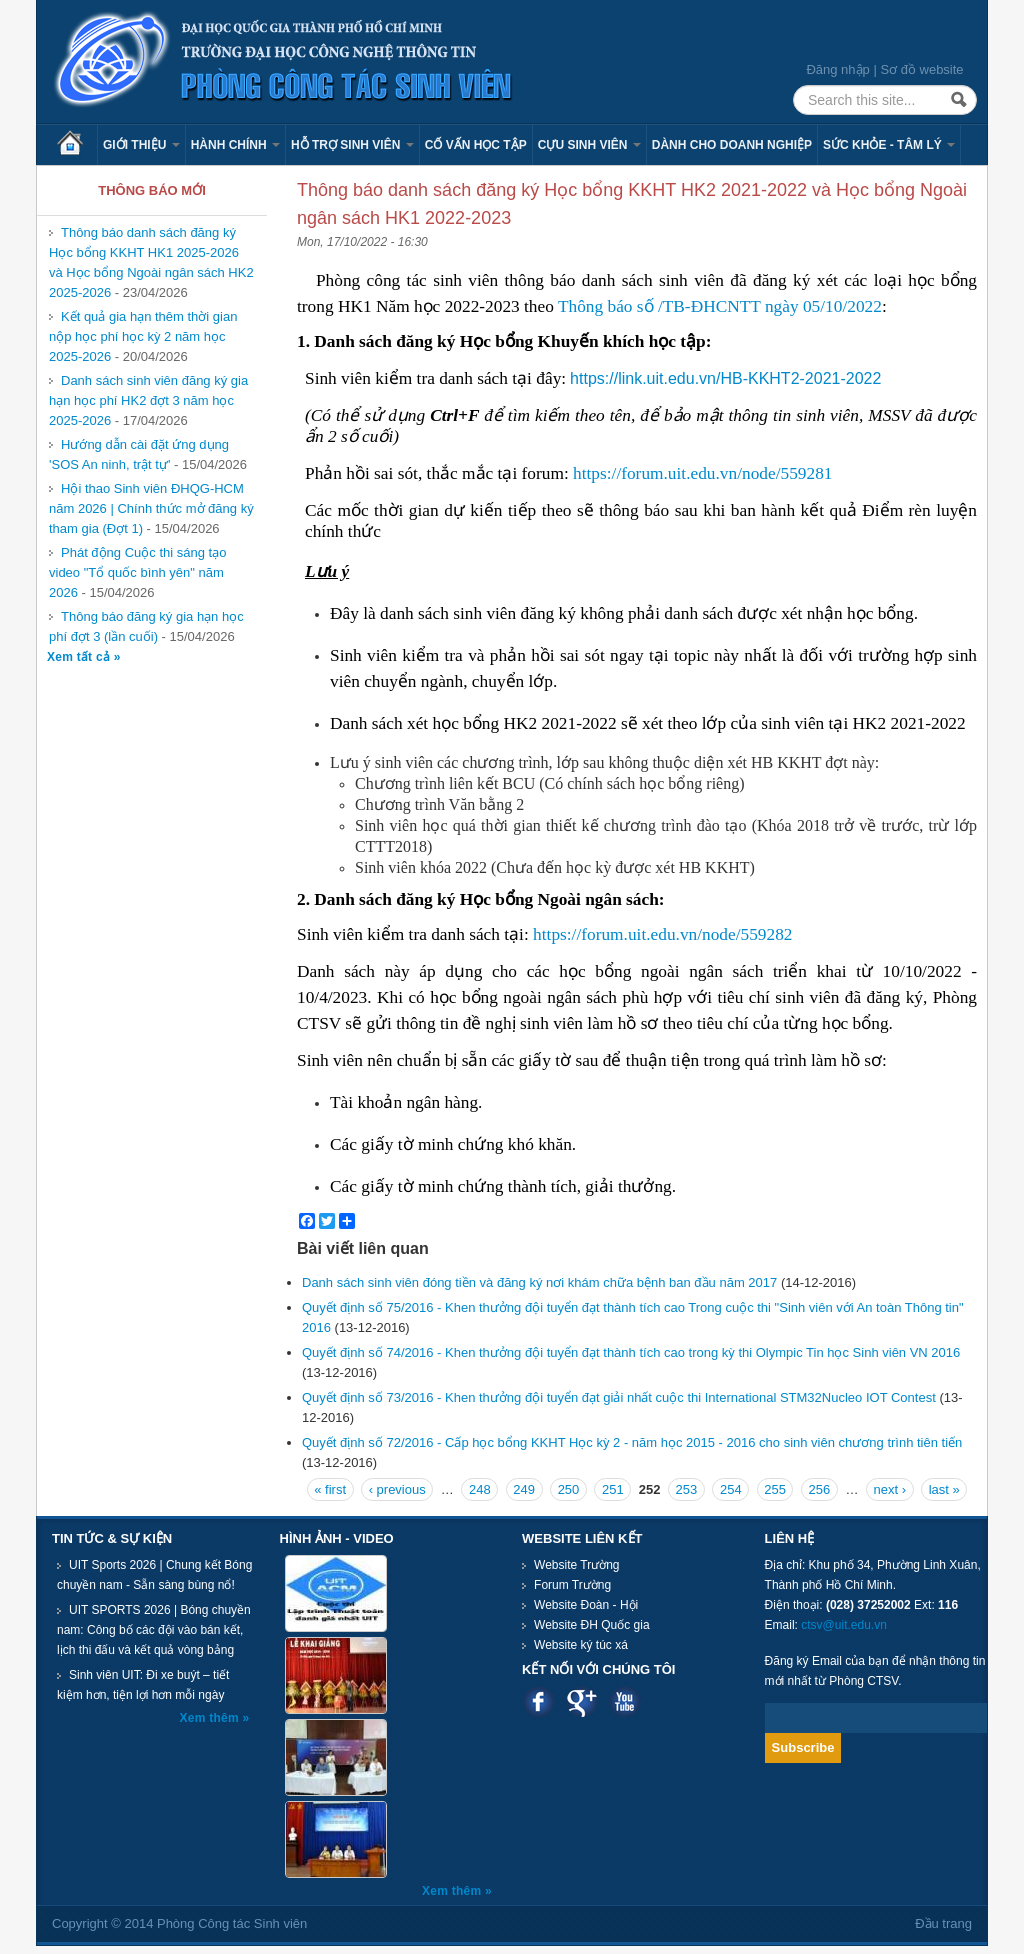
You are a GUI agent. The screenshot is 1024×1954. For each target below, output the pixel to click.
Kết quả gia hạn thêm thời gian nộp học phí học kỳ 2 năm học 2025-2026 (143, 336)
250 (569, 1489)
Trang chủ (77, 145)
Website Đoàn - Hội (586, 1605)
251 (613, 1489)
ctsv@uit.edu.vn (844, 1625)
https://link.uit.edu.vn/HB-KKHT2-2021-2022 (725, 378)
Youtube (624, 1701)
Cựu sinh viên (589, 145)
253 (687, 1489)
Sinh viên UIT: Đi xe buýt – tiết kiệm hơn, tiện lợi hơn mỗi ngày (143, 1685)
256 (820, 1489)
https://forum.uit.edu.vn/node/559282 (662, 934)
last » (944, 1489)
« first (330, 1489)
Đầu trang (943, 1923)
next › (890, 1489)
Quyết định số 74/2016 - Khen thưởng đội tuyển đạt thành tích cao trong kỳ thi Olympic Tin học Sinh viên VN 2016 (631, 1352)
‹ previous (397, 1489)
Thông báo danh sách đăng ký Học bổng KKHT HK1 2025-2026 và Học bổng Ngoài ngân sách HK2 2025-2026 (151, 262)
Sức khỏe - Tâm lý (889, 145)
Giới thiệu (141, 145)
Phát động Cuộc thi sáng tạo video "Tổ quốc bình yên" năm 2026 (137, 572)
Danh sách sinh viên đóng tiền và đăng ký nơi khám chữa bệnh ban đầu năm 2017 (539, 1282)
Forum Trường (572, 1585)
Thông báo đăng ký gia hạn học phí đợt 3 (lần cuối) (146, 626)
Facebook (538, 1701)
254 (731, 1489)
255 (775, 1489)
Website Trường (576, 1565)
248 (480, 1489)
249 (524, 1489)
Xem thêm (211, 1718)
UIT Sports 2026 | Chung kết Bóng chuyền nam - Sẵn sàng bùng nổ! (154, 1575)
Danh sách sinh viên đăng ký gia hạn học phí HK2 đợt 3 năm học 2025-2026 (148, 400)
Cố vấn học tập (476, 145)
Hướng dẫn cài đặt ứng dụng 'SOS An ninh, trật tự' (139, 454)
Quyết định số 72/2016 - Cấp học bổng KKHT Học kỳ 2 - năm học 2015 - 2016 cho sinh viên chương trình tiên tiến (632, 1442)
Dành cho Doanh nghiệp (732, 145)
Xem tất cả (80, 657)
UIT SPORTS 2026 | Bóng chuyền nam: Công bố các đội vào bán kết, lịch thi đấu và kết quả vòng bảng (154, 1630)
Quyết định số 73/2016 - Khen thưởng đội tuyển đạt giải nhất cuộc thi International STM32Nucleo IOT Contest (619, 1397)
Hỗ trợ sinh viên (352, 145)
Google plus (581, 1701)
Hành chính (235, 145)
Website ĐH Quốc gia (592, 1625)
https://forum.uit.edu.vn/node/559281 (702, 473)
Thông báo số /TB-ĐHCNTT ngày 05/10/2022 (720, 306)
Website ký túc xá (581, 1645)
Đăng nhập (837, 69)
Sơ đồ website (921, 69)
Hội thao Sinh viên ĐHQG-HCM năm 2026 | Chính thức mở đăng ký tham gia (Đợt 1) (151, 508)
